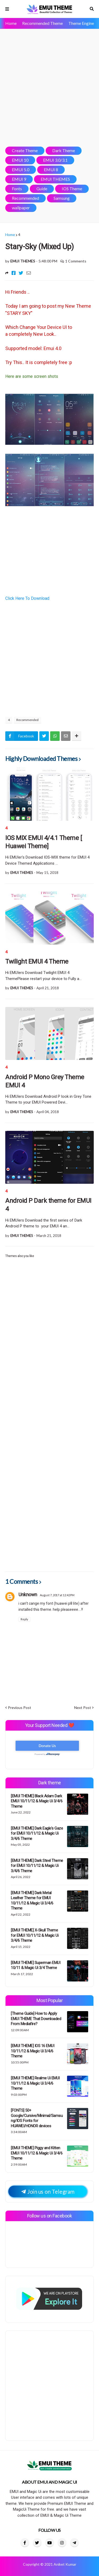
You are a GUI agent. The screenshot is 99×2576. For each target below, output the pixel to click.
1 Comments (75, 261)
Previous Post (19, 1707)
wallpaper (21, 207)
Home (11, 23)
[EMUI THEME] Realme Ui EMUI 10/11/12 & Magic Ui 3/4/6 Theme (35, 2083)
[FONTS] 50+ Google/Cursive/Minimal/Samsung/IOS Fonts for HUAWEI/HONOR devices (37, 2118)
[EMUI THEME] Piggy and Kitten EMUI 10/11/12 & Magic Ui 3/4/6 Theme (36, 2153)
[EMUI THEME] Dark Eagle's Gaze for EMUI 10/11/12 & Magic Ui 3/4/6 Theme (37, 1833)
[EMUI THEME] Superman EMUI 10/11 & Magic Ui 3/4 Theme (35, 1965)
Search (91, 9)
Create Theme (25, 150)
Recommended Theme (42, 23)
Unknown (27, 1594)
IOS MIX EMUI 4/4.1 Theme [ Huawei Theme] (43, 842)
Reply (24, 1619)
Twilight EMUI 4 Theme (36, 961)
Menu (7, 9)
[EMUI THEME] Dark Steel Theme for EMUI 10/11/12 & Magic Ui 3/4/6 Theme (37, 1865)
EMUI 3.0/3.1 (55, 159)
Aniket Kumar (65, 2564)
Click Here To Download (27, 598)
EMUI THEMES (55, 179)
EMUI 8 (51, 169)
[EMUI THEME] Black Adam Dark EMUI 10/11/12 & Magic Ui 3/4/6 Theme (36, 1801)
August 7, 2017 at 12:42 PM (57, 1595)
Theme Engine (81, 23)
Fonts (17, 188)
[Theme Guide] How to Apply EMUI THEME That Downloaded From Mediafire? (36, 2018)
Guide (41, 188)
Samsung (62, 198)
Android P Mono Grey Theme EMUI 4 (44, 1081)
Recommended (25, 198)
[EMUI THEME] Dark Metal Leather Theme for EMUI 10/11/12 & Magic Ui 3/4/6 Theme (32, 1900)
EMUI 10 (20, 159)
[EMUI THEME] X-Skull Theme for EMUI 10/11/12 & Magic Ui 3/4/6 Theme (34, 1935)
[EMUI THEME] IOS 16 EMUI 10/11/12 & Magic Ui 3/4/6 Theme (32, 2050)
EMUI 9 (19, 179)
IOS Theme (72, 188)
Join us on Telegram (48, 2191)
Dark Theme (63, 150)
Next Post (82, 1707)
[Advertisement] (49, 87)
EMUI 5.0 (20, 169)
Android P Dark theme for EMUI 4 (48, 1205)
